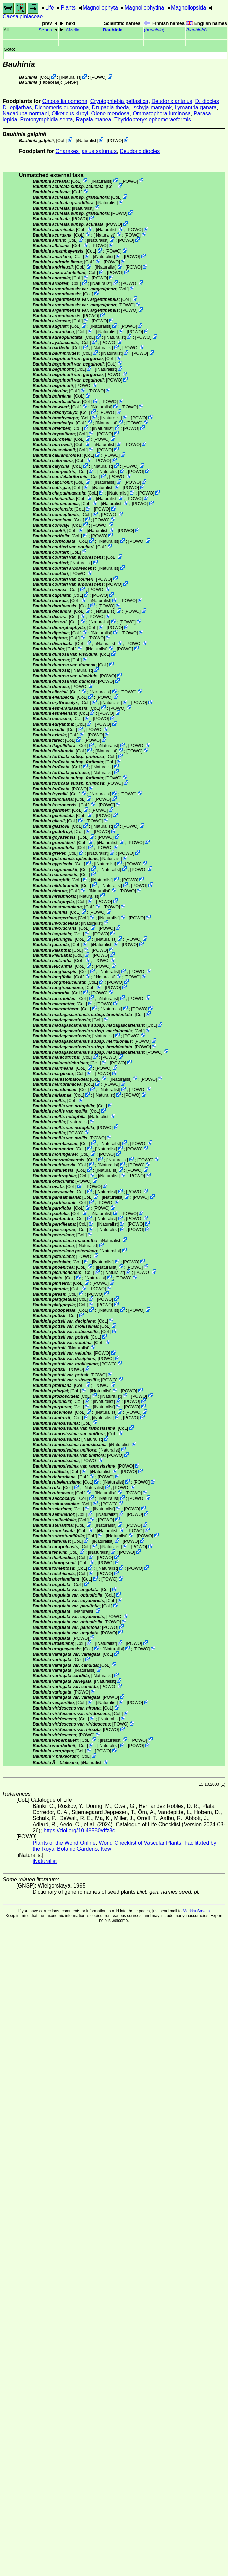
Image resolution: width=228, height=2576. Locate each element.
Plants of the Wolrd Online (64, 1843)
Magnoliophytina (144, 8)
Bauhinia (112, 29)
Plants (67, 8)
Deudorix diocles (140, 151)
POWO (98, 77)
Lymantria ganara (196, 107)
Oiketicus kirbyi (70, 113)
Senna (45, 29)
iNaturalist (70, 77)
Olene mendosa (110, 113)
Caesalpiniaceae (23, 16)
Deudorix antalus (172, 101)
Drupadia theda (110, 107)
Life (49, 8)
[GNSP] (70, 82)
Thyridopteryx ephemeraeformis (152, 120)
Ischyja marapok (152, 107)
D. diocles (207, 101)
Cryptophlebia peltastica (119, 101)
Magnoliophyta (100, 8)
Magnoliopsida (188, 8)
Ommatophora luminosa (162, 113)
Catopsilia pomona (64, 101)
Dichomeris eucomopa (62, 107)
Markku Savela (196, 1911)
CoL (45, 77)
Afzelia (73, 29)
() (154, 29)
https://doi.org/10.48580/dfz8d (79, 1830)
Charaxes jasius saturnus (86, 151)
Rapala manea (93, 120)
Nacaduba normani (26, 113)
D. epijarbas (17, 107)
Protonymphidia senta (46, 120)
